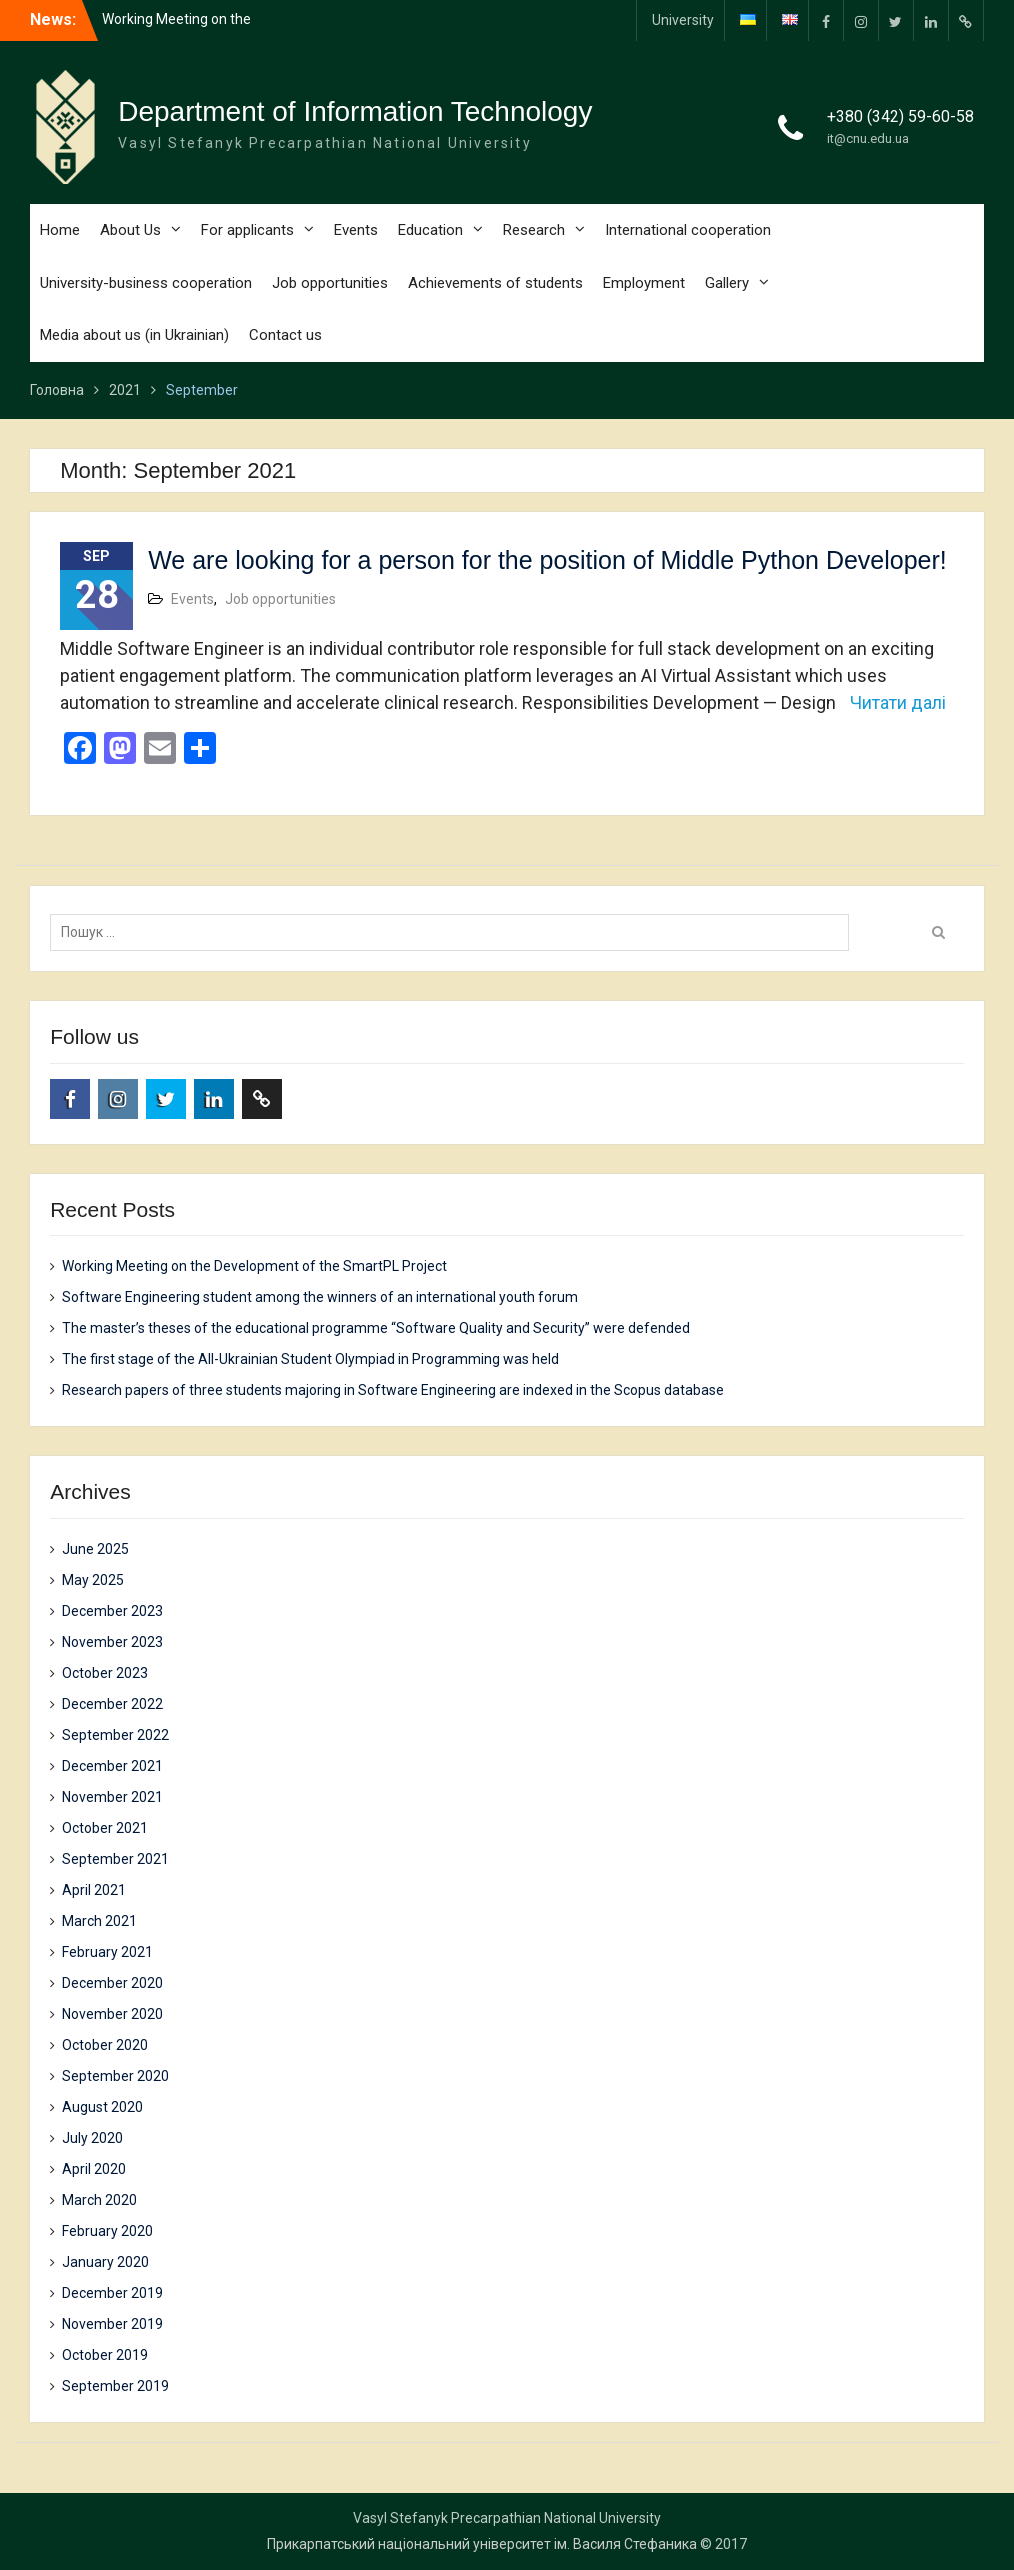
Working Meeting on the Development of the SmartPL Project (254, 1266)
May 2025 (93, 1580)
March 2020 (99, 2200)
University (683, 20)
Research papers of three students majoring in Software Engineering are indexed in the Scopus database (393, 1390)
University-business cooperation (146, 283)
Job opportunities (330, 283)
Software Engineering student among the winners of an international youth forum (320, 1297)
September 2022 (115, 1735)
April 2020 (94, 2169)
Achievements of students (495, 283)
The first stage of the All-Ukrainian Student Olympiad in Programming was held (310, 1359)
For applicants (247, 230)
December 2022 (112, 1704)
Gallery (727, 283)
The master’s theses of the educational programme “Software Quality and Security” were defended (376, 1328)
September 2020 (115, 2076)
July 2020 (92, 2138)
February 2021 (107, 1952)
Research (534, 230)
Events (356, 230)
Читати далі (898, 702)
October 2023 (105, 1673)
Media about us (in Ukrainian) (134, 335)
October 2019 (105, 2355)
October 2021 (105, 1828)
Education (430, 230)
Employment (644, 283)
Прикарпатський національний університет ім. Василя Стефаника (482, 2544)
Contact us (285, 335)
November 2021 (112, 1797)
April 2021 (94, 1890)
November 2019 (112, 2324)
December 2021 (112, 1766)
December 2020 (112, 1983)
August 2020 (102, 2107)
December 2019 (112, 2293)
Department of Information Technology (355, 111)
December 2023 (112, 1611)
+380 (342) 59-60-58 (900, 116)
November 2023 (112, 1642)
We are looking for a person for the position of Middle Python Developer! (547, 560)
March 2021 (99, 1921)
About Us (130, 230)
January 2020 (105, 2262)
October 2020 (105, 2045)
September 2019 (115, 2386)
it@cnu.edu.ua (868, 138)
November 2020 (112, 2014)
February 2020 (107, 2231)
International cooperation (688, 230)
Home (60, 230)
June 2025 (95, 1549)
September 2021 (115, 1859)
